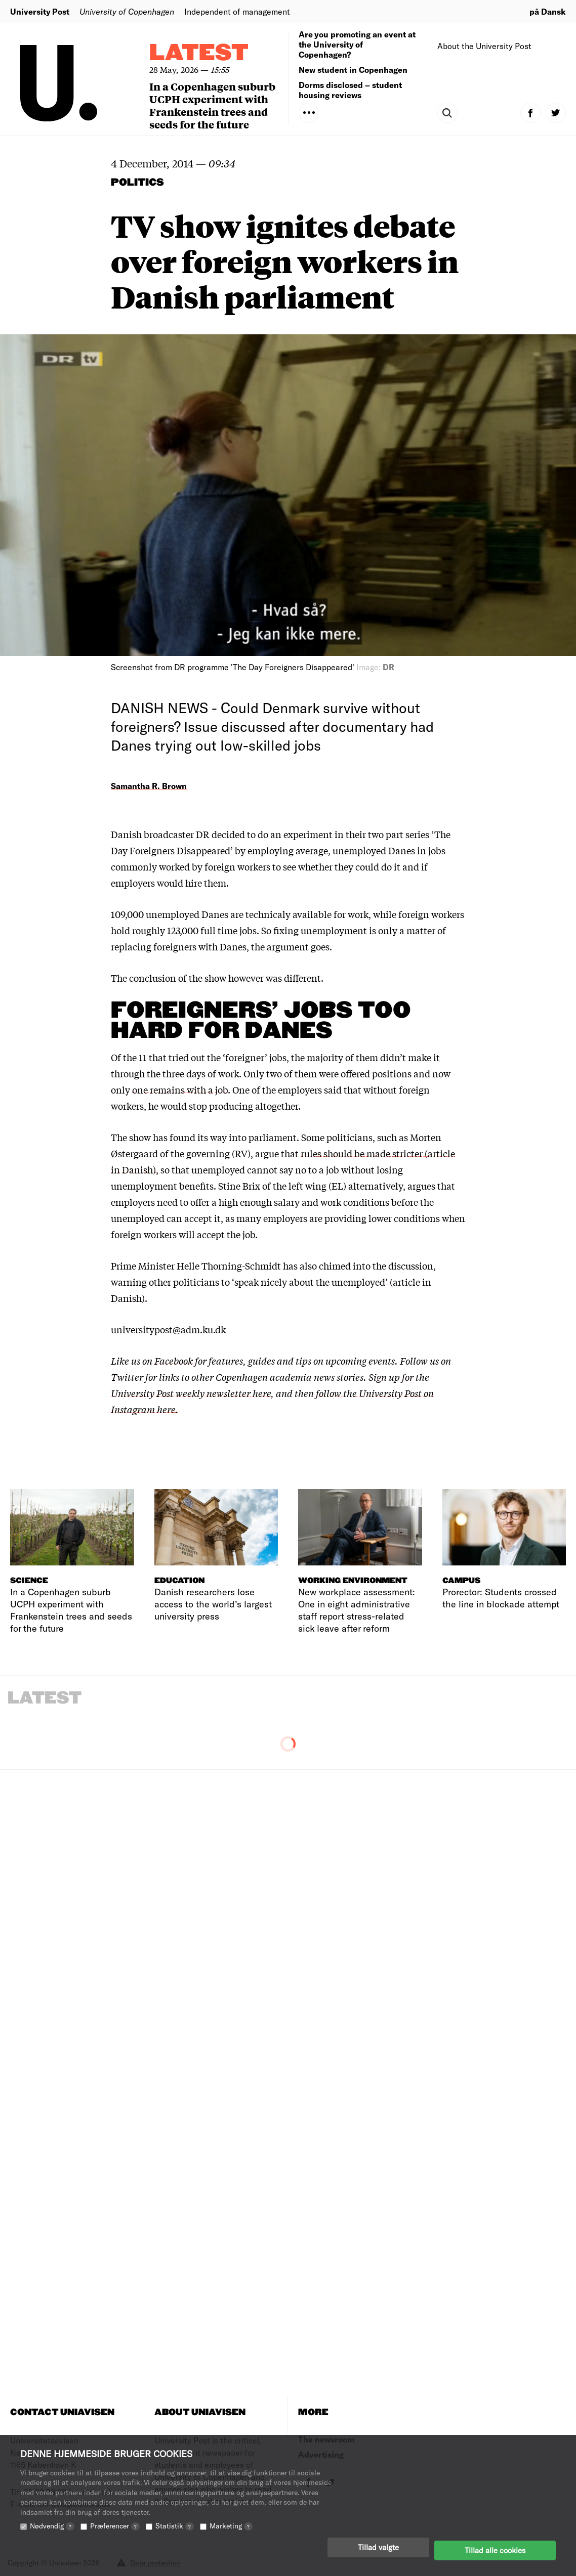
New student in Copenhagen (353, 69)
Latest (199, 53)
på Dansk (547, 11)
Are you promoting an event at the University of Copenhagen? (357, 44)
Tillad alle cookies (495, 2553)
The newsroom (326, 2439)
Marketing (231, 2531)
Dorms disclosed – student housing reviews (350, 90)
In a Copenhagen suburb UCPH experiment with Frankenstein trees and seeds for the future (212, 105)
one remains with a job (180, 1089)
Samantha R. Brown (149, 786)
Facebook (174, 1360)
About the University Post (484, 46)
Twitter (127, 1376)
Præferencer (115, 2531)
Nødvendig (52, 2531)
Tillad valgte (378, 2553)
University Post (39, 11)
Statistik (174, 2531)
